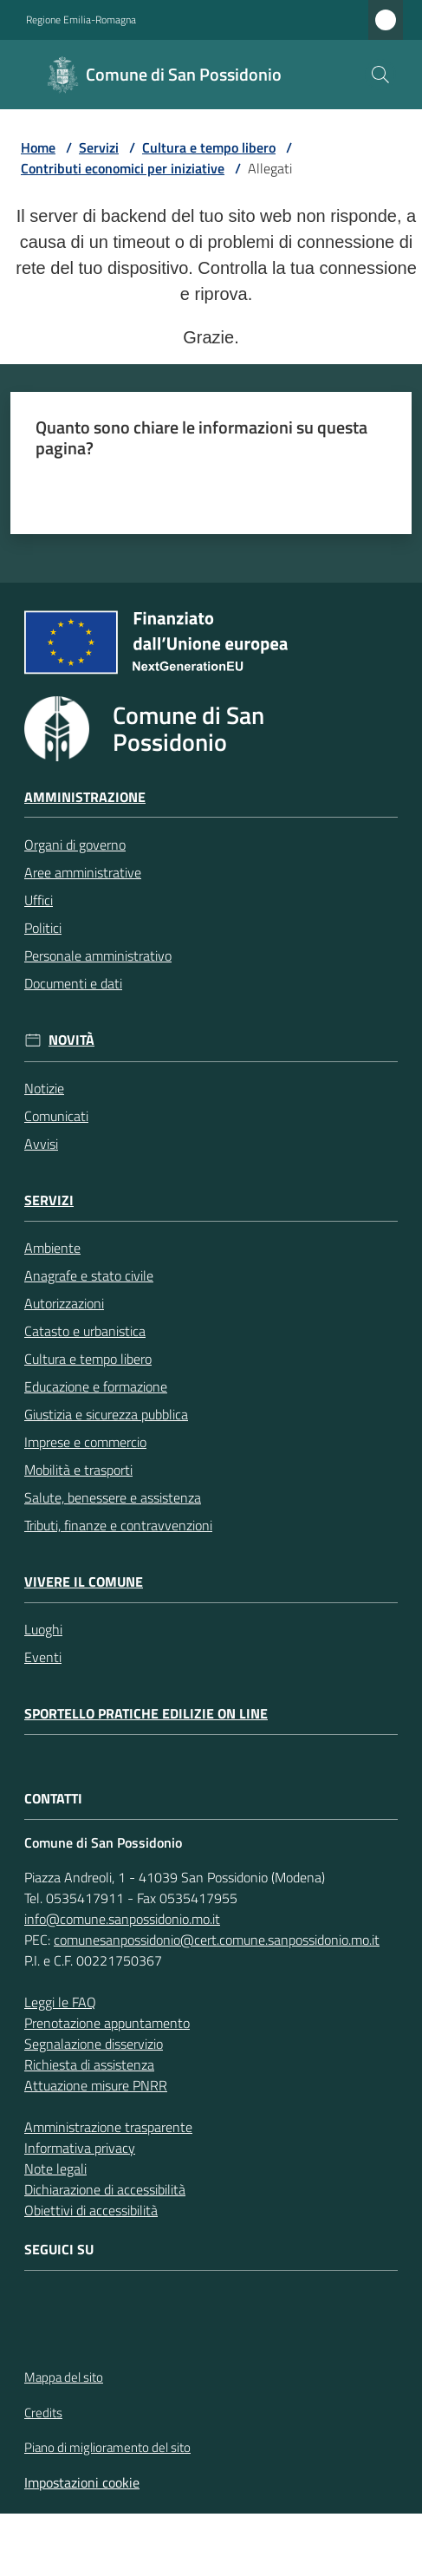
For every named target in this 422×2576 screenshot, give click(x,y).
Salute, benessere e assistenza (112, 1497)
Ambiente (52, 1247)
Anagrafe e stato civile (88, 1275)
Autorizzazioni (64, 1303)
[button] (380, 74)
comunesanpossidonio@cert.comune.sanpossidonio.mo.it (217, 1939)
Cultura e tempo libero (209, 147)
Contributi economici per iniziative (122, 168)
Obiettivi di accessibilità (91, 2210)
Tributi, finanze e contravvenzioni (118, 1525)
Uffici (38, 900)
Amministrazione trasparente (108, 2126)
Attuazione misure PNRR (95, 2085)
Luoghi (43, 1629)
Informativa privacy (79, 2147)
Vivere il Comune (83, 1582)
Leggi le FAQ (60, 2002)
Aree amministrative (82, 872)
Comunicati (56, 1115)
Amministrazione (85, 797)
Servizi (99, 147)
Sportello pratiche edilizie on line (146, 1713)
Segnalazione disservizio (93, 2043)
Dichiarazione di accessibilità (104, 2189)
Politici (43, 927)
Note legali (55, 2168)
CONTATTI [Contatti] (53, 1798)
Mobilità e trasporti (78, 1469)
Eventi (43, 1657)
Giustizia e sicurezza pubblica (106, 1414)
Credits (43, 2413)
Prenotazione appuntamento (107, 2022)
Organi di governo (75, 844)
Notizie (44, 1088)
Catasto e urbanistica (85, 1331)
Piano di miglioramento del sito (107, 2447)
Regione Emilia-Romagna (81, 20)
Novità (71, 1040)
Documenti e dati (73, 983)
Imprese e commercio (85, 1441)
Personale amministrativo (98, 955)
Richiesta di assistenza (89, 2064)
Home (38, 147)
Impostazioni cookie (82, 2482)
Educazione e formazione (95, 1386)
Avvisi (41, 1143)
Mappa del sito (63, 2377)
